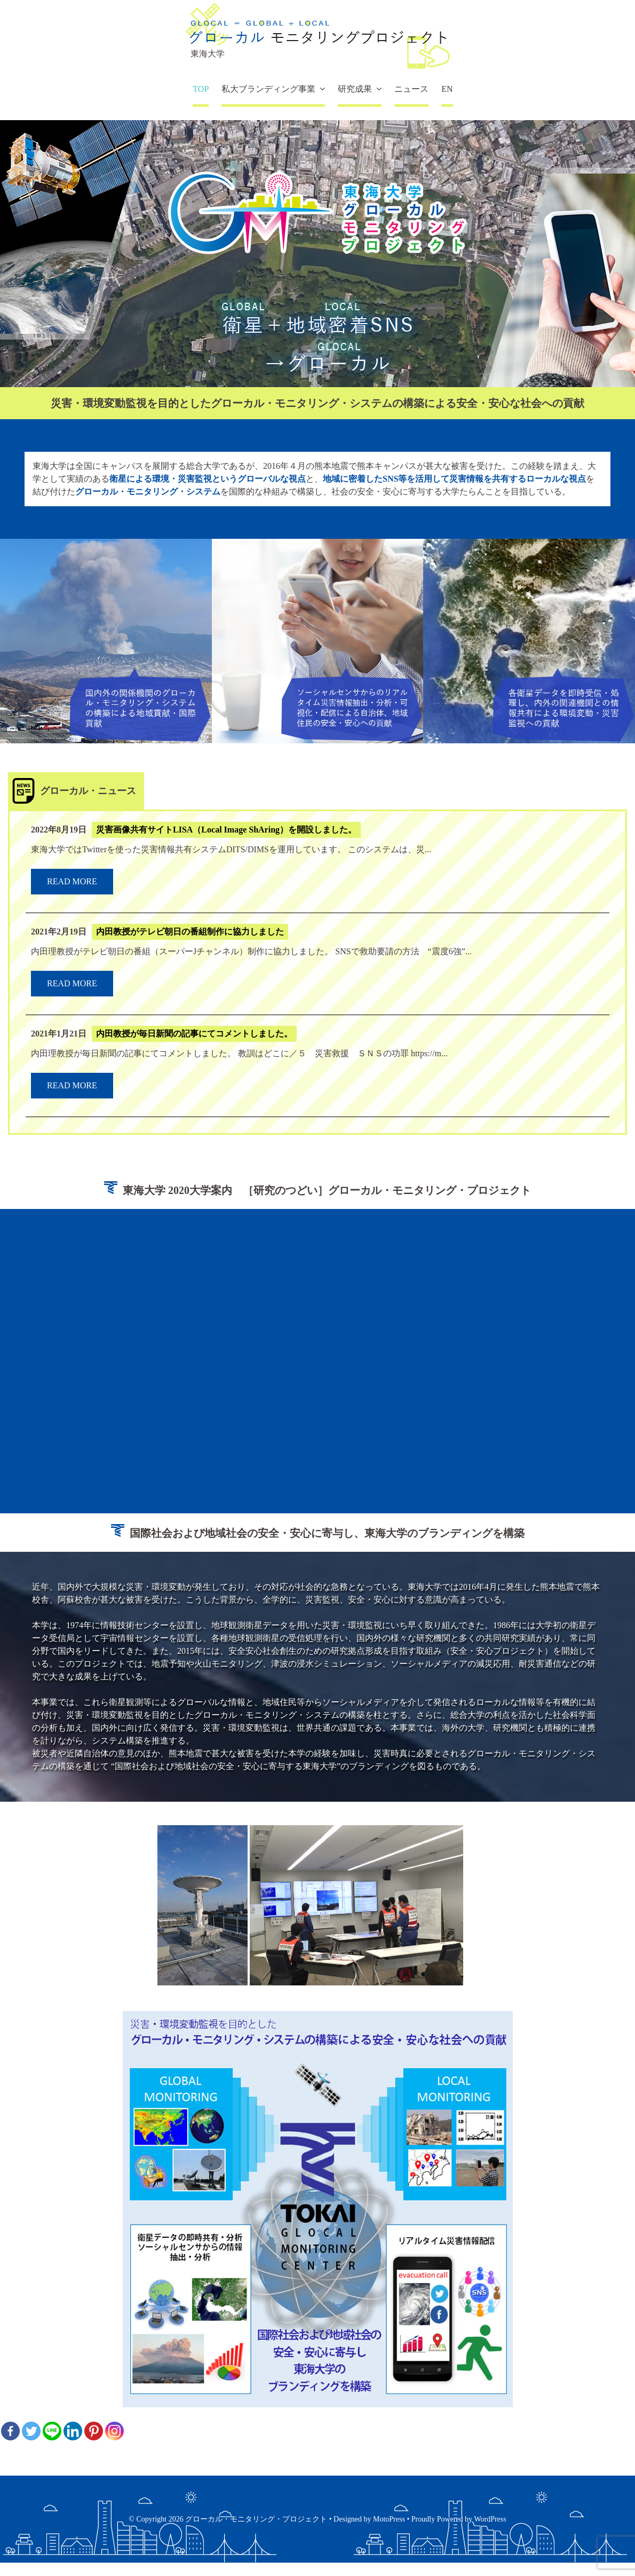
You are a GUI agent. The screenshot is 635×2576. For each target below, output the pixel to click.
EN (447, 88)
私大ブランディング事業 (268, 88)
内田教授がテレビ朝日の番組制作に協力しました (190, 931)
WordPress (490, 2519)
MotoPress (389, 2519)
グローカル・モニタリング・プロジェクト (256, 2519)
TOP (201, 88)
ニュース (411, 88)
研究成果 (355, 88)
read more (72, 881)
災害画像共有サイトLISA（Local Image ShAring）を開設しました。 (226, 829)
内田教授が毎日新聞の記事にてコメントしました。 (194, 1033)
